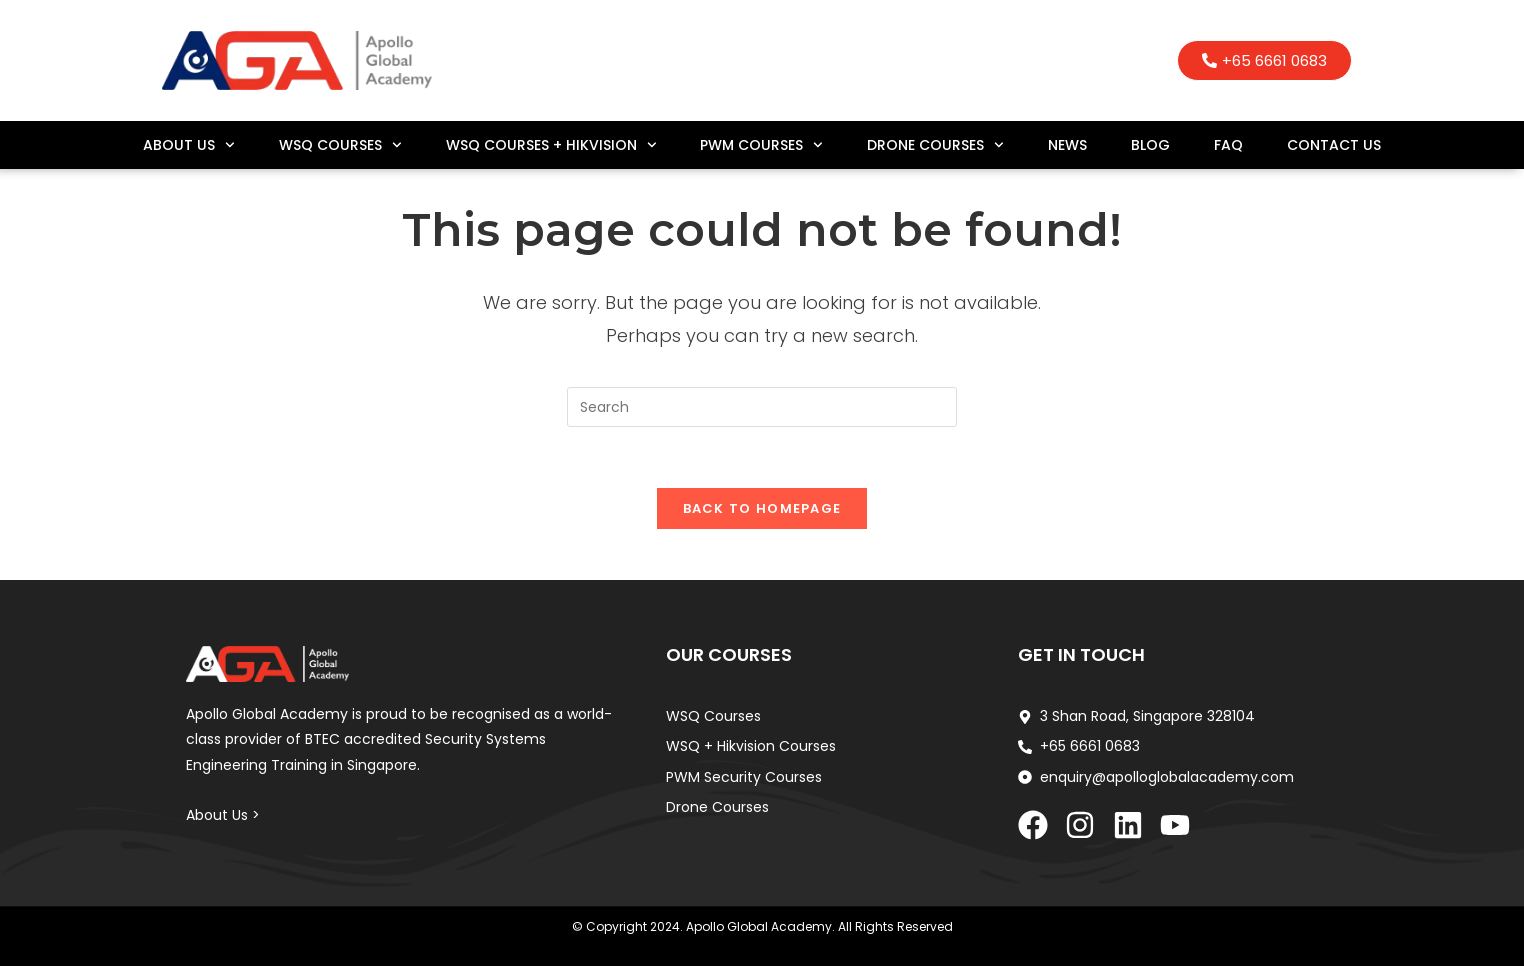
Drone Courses (935, 145)
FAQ (1228, 145)
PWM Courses (761, 145)
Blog (1150, 145)
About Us (189, 145)
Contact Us (1334, 145)
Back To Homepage (762, 508)
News (1067, 145)
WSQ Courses (340, 145)
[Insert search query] (762, 407)
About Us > (223, 815)
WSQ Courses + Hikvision (551, 145)
